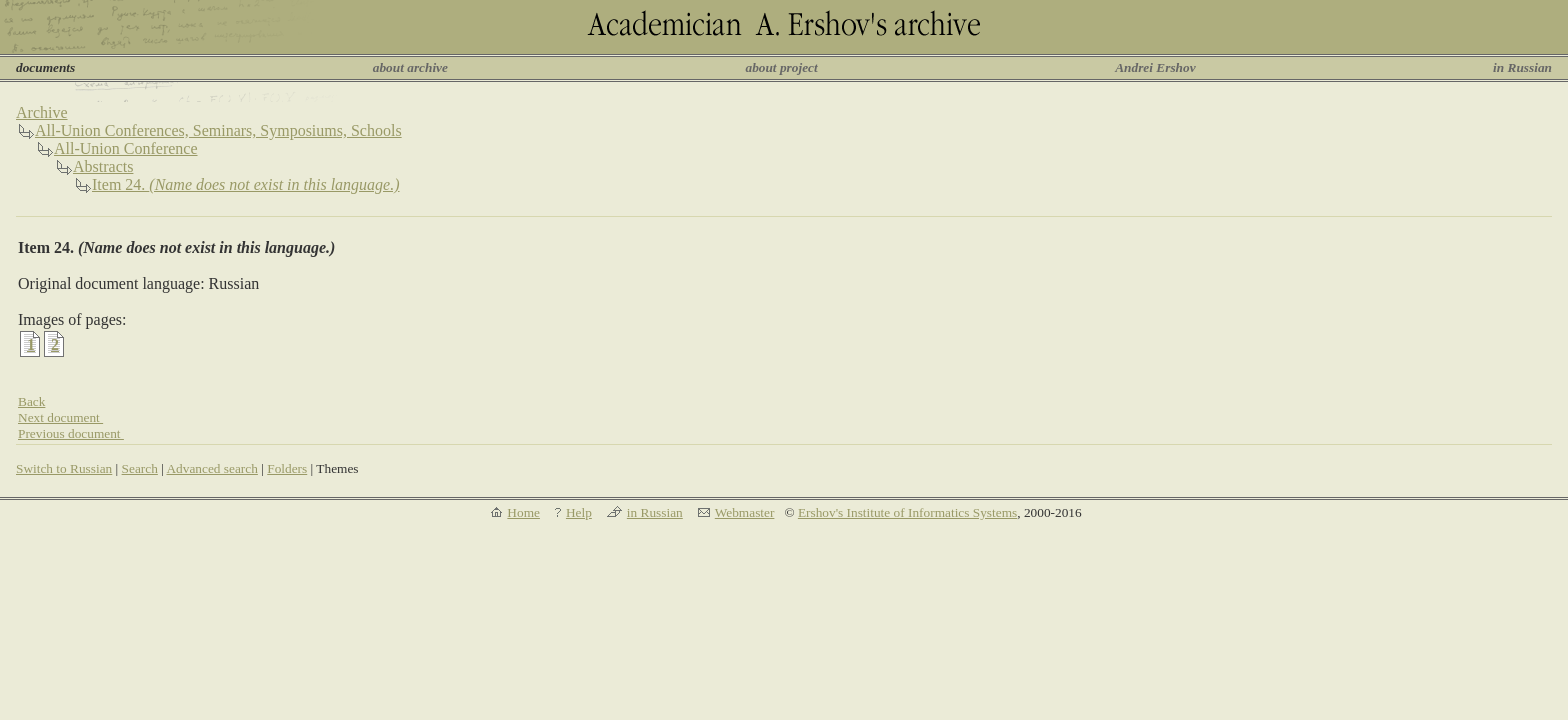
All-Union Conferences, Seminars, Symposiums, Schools (218, 130)
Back (31, 401)
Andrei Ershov (1155, 67)
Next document (60, 417)
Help (579, 512)
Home (523, 512)
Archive (42, 112)
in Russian (1522, 67)
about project (781, 67)
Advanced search (211, 468)
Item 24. (246, 184)
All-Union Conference (126, 148)
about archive (410, 67)
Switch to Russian (64, 468)
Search (140, 468)
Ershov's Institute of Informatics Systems (907, 512)
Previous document (71, 433)
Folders (287, 468)
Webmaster (745, 512)
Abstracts (103, 166)
